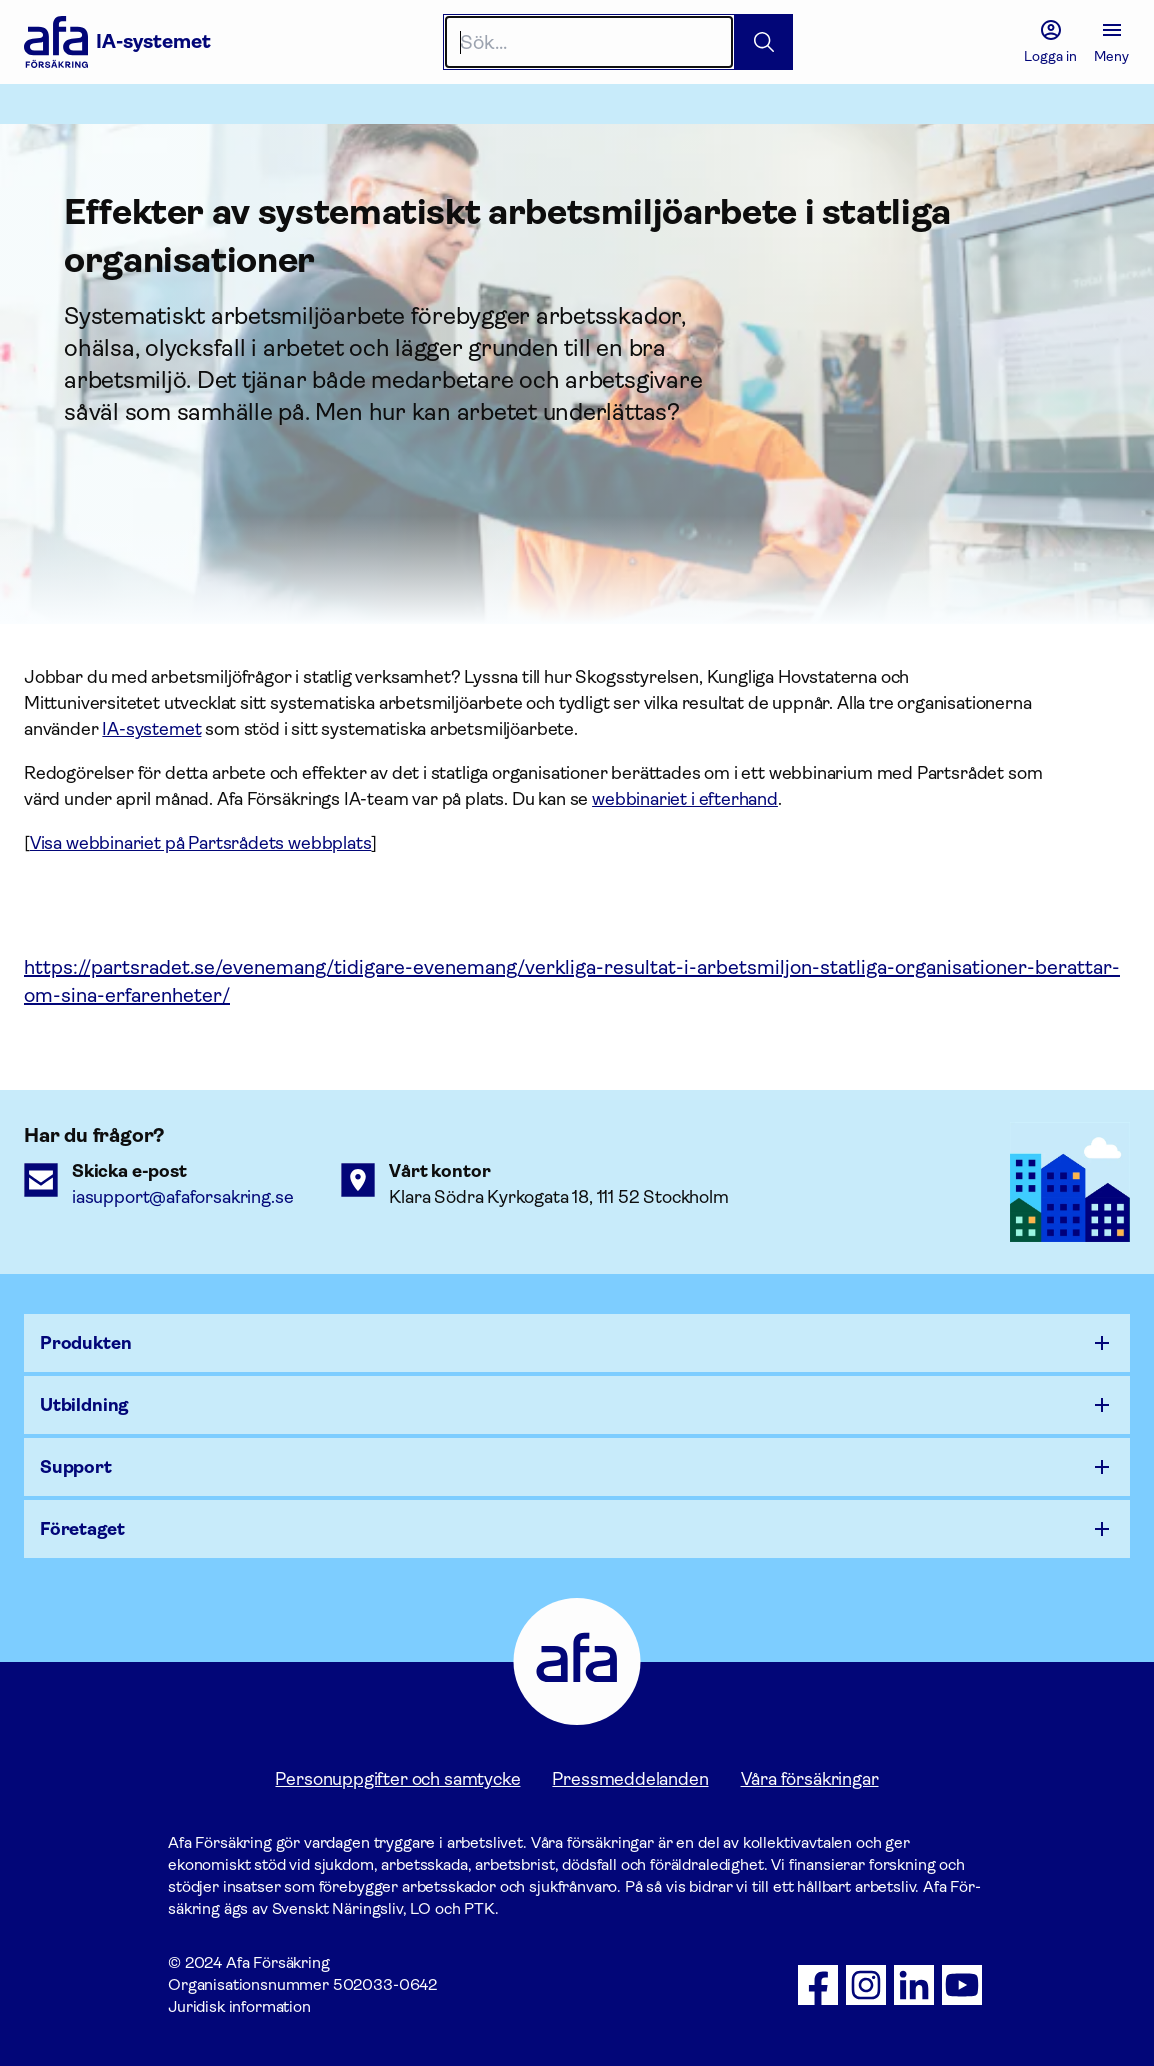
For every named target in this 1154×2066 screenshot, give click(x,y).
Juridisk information (239, 2006)
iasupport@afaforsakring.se (182, 1197)
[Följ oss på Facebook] (818, 1985)
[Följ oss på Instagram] (866, 1985)
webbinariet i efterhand (685, 799)
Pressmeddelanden (630, 1779)
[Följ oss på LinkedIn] (914, 1985)
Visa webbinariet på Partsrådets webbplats (201, 843)
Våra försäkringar (810, 1779)
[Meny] (1111, 42)
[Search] (589, 42)
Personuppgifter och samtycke (397, 1779)
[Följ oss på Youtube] (962, 1985)
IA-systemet (151, 729)
